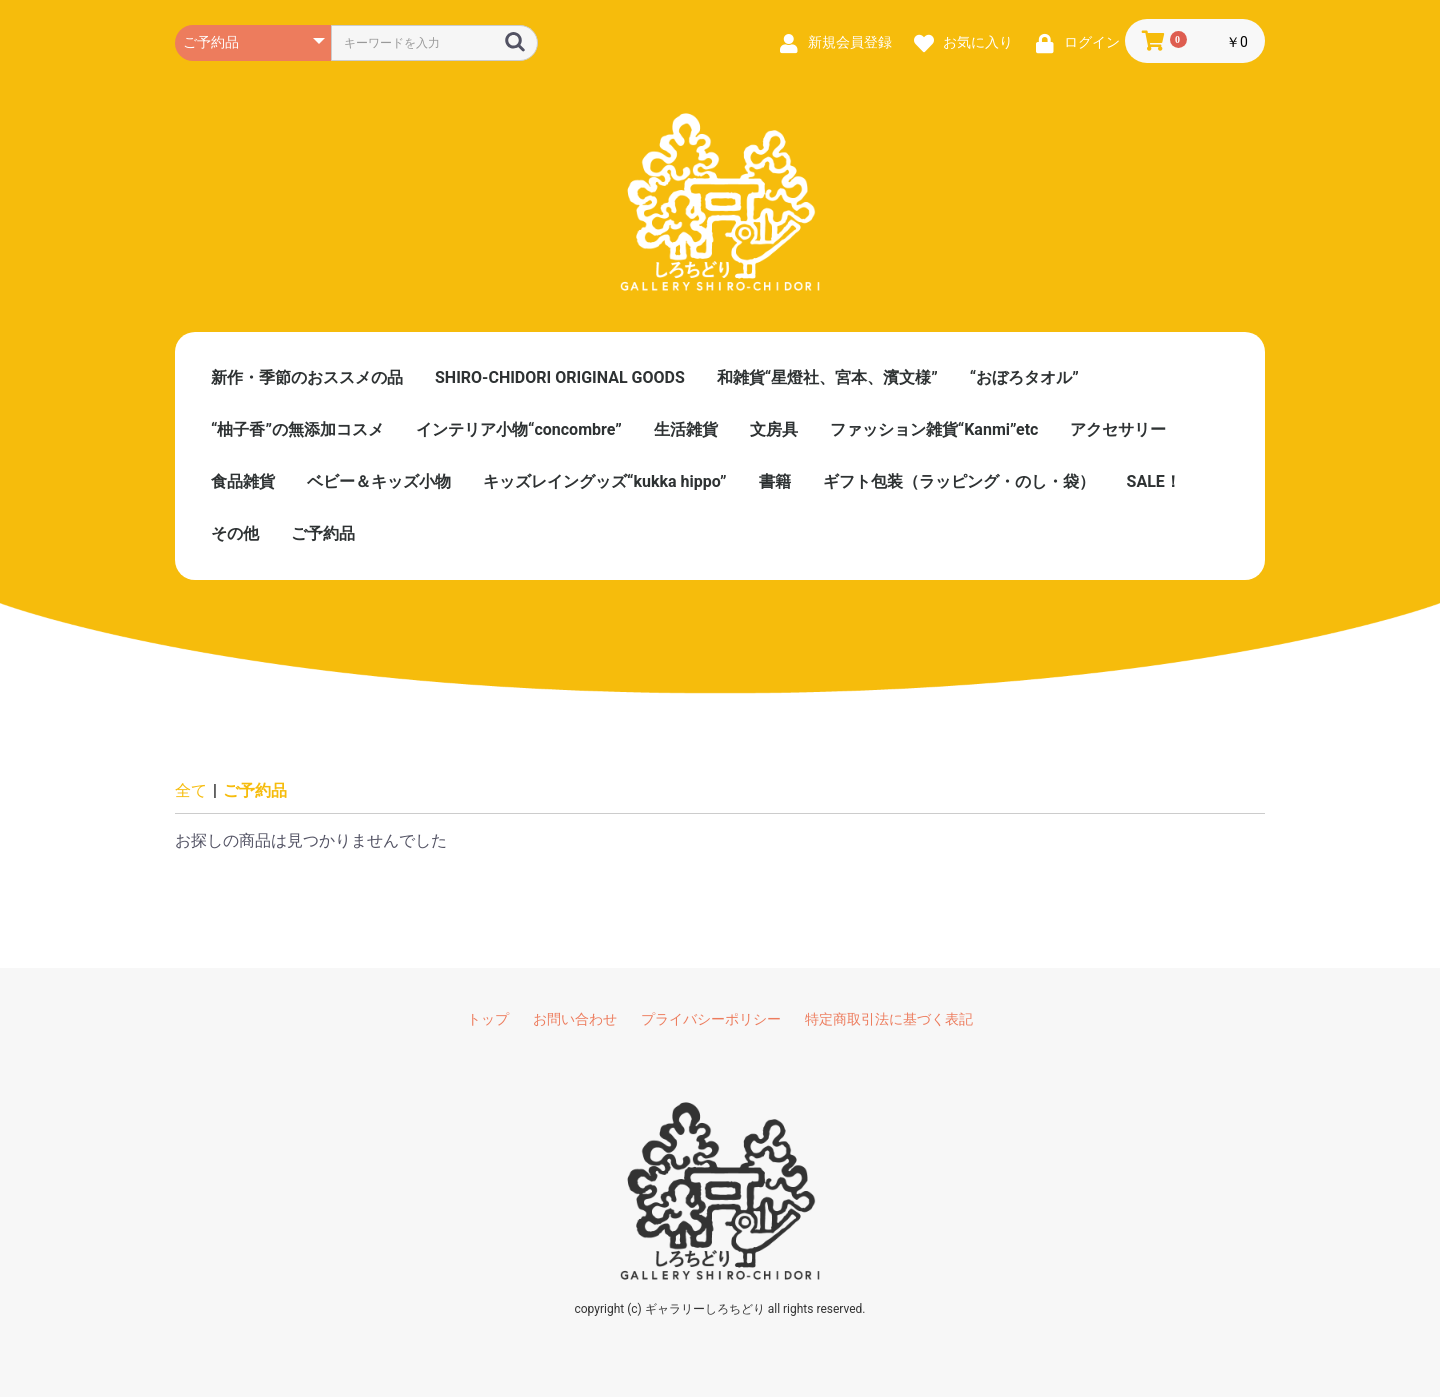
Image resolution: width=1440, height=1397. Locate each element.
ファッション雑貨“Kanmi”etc (934, 429)
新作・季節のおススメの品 (307, 377)
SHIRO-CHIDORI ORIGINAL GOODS (560, 377)
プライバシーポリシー (711, 1019)
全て (191, 790)
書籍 (775, 481)
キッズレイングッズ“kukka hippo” (605, 481)
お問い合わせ (575, 1019)
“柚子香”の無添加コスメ (297, 429)
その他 (235, 533)
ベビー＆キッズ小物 (379, 481)
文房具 (774, 429)
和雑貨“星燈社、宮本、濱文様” (827, 377)
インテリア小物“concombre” (519, 429)
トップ (488, 1019)
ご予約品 (323, 533)
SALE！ (1154, 481)
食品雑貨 (243, 481)
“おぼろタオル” (1024, 377)
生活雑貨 (686, 429)
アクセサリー (1118, 429)
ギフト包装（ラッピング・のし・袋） (959, 481)
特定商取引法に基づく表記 (889, 1019)
